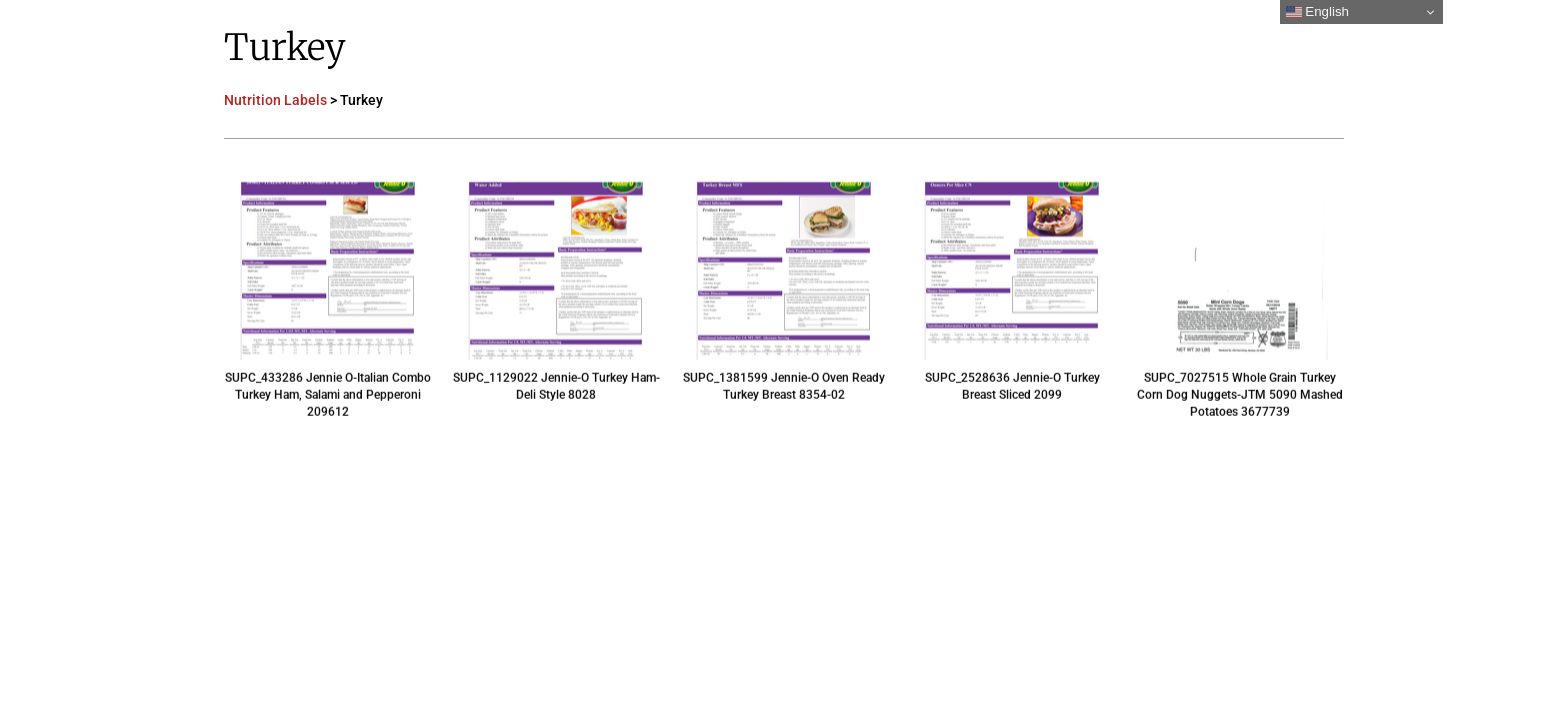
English (1317, 12)
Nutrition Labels (275, 100)
